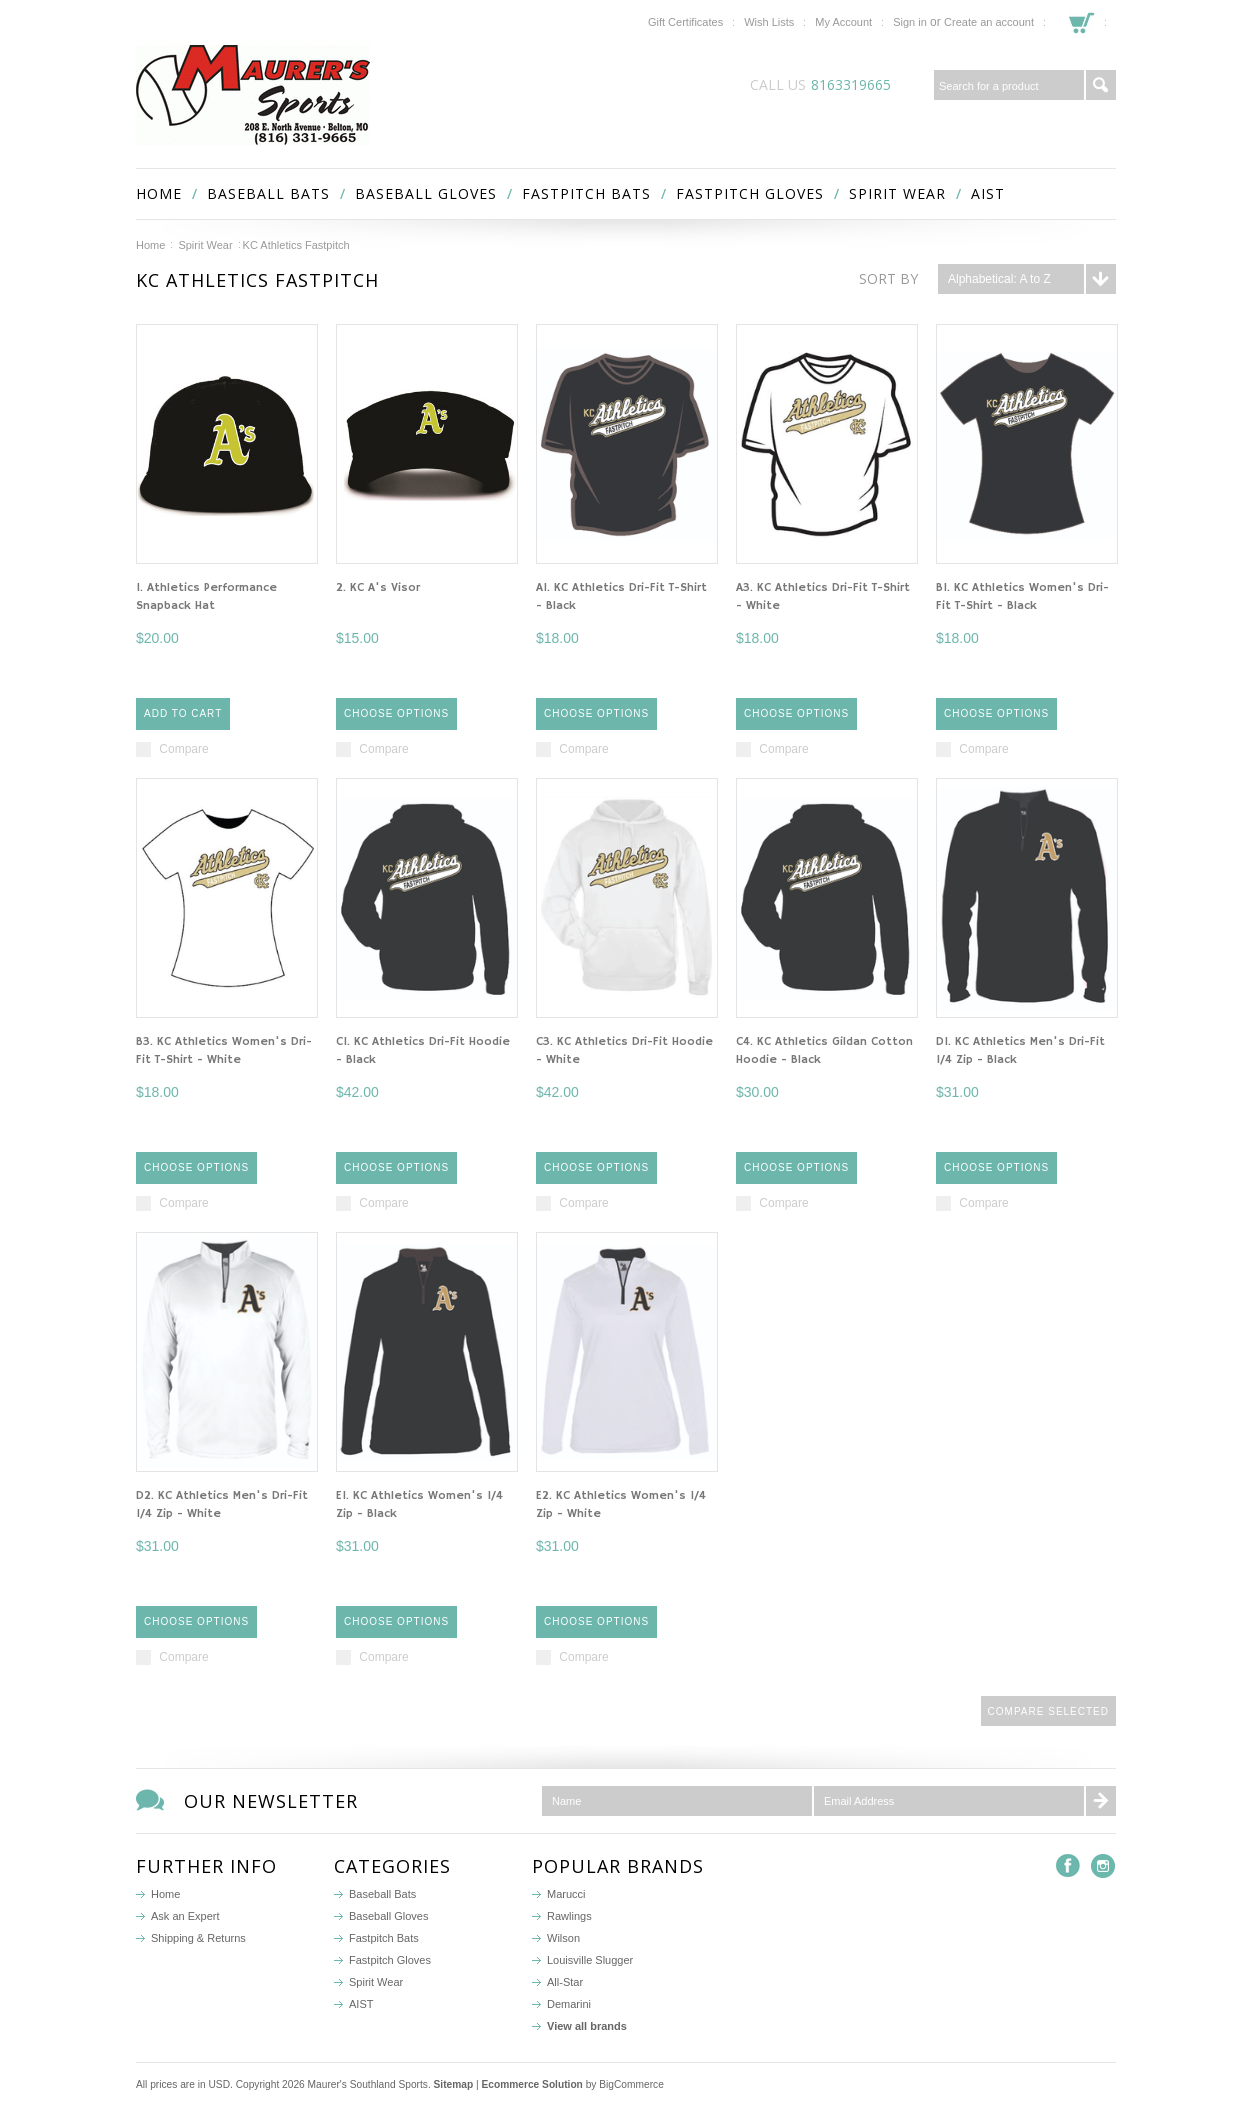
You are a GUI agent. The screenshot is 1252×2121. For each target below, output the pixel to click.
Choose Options (396, 713)
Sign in (910, 22)
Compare (183, 749)
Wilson (563, 1938)
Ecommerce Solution (532, 2084)
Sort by (888, 278)
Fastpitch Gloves (750, 193)
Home (150, 245)
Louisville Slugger (590, 1960)
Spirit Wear (897, 193)
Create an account (989, 22)
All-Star (565, 1982)
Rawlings (569, 1916)
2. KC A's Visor (378, 587)
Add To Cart (183, 713)
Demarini (569, 2004)
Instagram (1103, 1866)
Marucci (566, 1894)
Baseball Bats (268, 193)
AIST (988, 193)
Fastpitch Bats (586, 193)
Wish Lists (769, 22)
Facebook (1068, 1866)
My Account (843, 22)
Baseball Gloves (426, 193)
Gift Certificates (685, 22)
